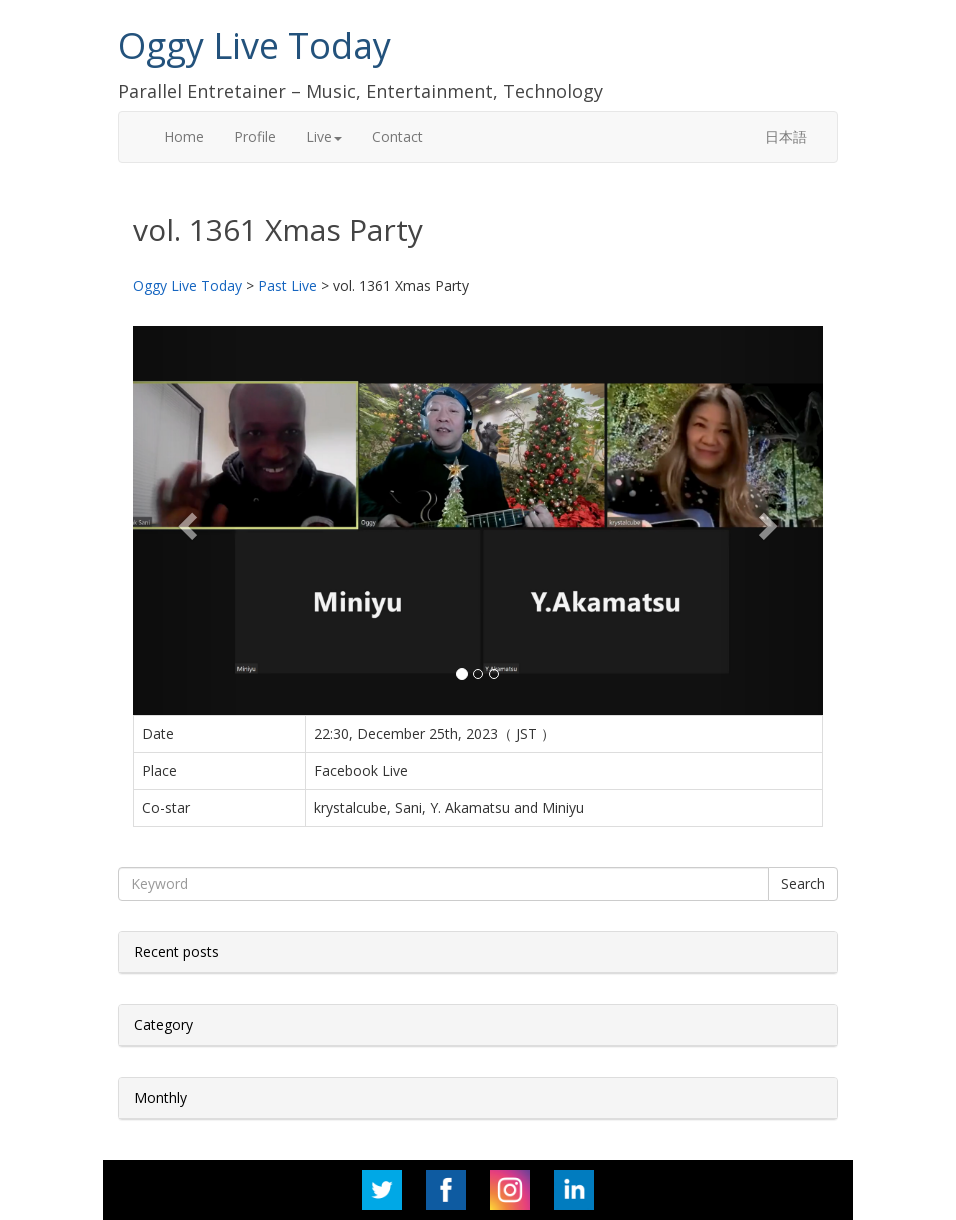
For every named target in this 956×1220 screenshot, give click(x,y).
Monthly (160, 1097)
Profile (255, 136)
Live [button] (324, 136)
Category (163, 1024)
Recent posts (176, 951)
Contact (397, 136)
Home (184, 136)
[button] (185, 520)
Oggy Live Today (254, 45)
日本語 (786, 136)
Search (803, 883)
